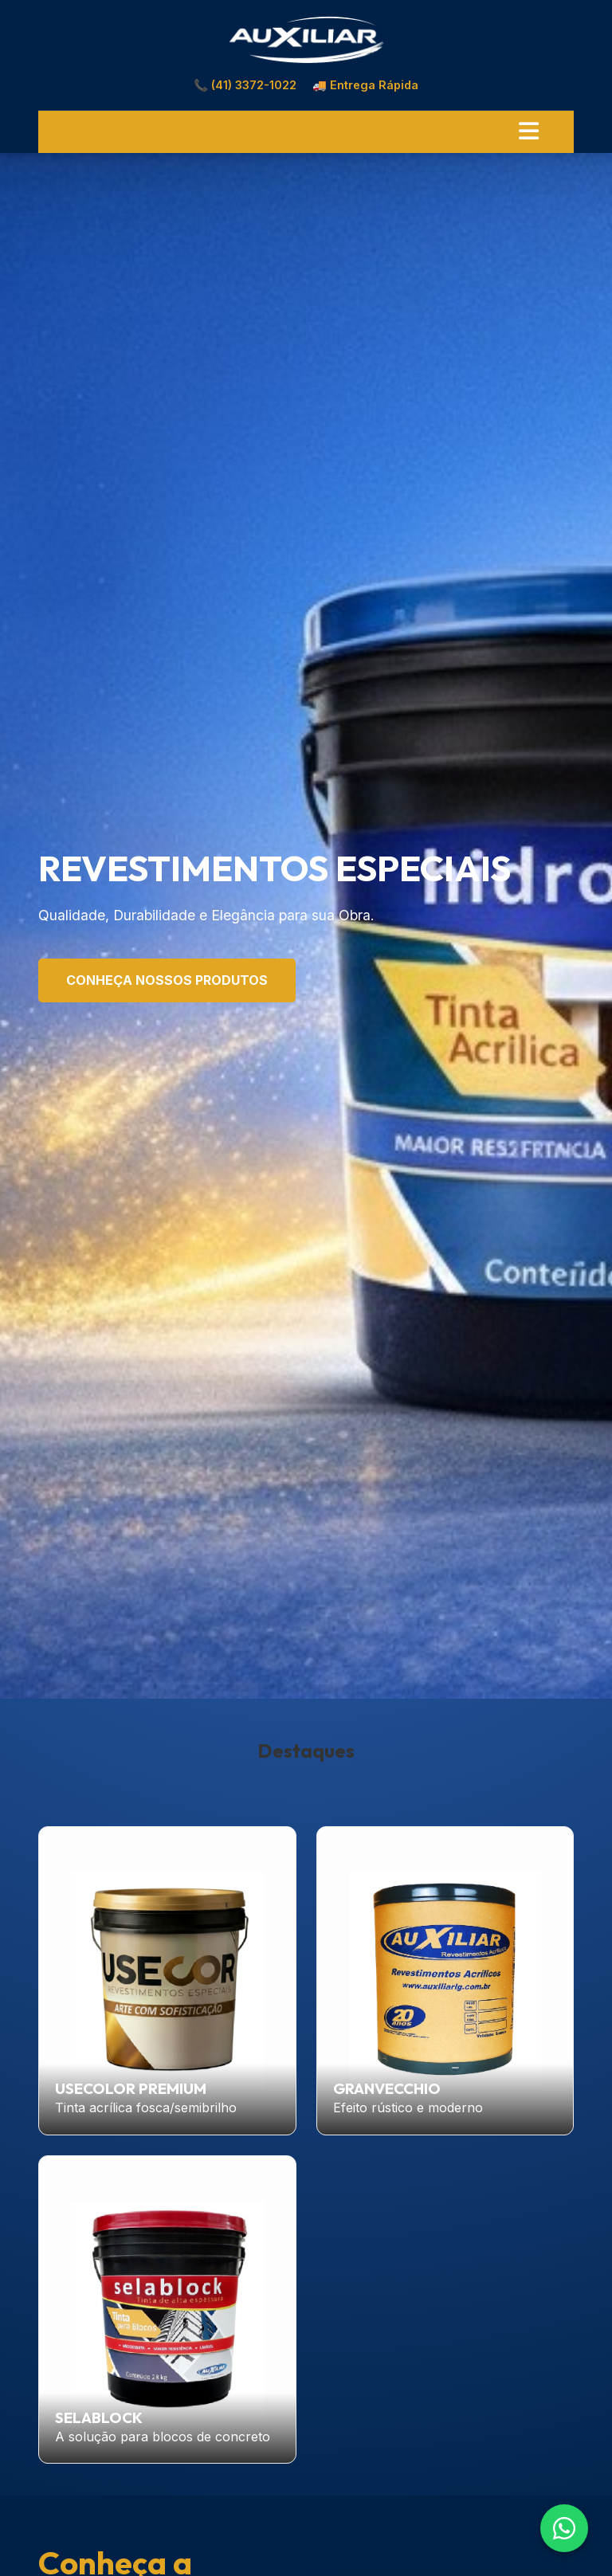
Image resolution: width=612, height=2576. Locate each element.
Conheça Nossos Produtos (167, 980)
